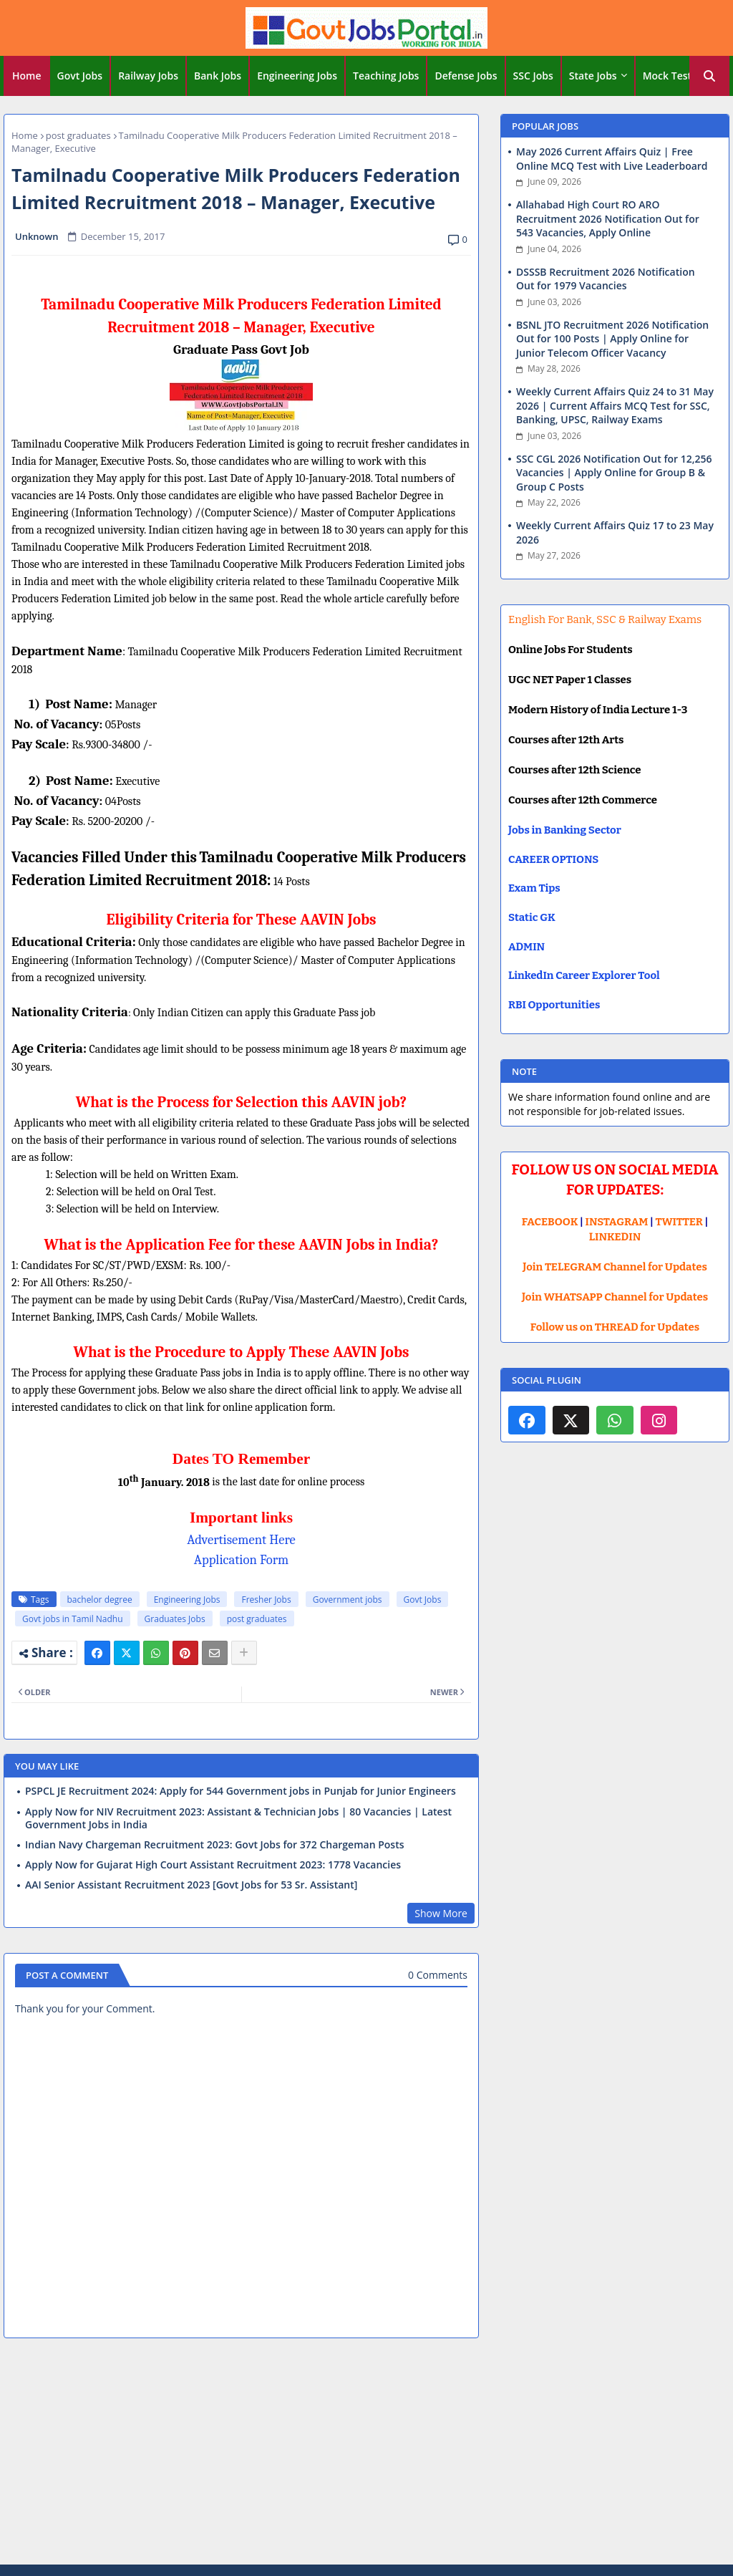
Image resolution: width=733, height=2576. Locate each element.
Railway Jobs (148, 75)
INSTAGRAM (617, 1221)
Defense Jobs (466, 75)
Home (27, 75)
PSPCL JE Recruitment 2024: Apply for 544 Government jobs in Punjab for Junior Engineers (240, 1791)
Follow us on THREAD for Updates (614, 1327)
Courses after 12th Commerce (582, 799)
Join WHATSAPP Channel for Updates (615, 1297)
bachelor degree (99, 1599)
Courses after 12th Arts (565, 739)
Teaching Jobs (386, 75)
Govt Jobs (80, 75)
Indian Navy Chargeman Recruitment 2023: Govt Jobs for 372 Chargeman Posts (214, 1844)
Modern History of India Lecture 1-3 (597, 709)
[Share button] (244, 1653)
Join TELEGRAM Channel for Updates (615, 1266)
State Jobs (593, 75)
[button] (709, 76)
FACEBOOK (550, 1221)
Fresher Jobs (266, 1599)
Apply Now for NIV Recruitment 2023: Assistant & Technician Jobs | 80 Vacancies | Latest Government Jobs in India (238, 1818)
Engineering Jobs (297, 75)
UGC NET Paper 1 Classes (569, 679)
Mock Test (667, 75)
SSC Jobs (533, 75)
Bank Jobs (217, 75)
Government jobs (347, 1599)
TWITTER (678, 1221)
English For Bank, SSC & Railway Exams (605, 619)
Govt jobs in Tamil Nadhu (72, 1619)
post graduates (78, 135)
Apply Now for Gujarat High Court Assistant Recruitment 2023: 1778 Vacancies (213, 1864)
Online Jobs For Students (570, 649)
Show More (440, 1913)
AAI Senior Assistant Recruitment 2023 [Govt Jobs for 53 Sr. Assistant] (191, 1884)
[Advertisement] (366, 2453)
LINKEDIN (615, 1236)
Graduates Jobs (175, 1619)
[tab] (27, 76)
